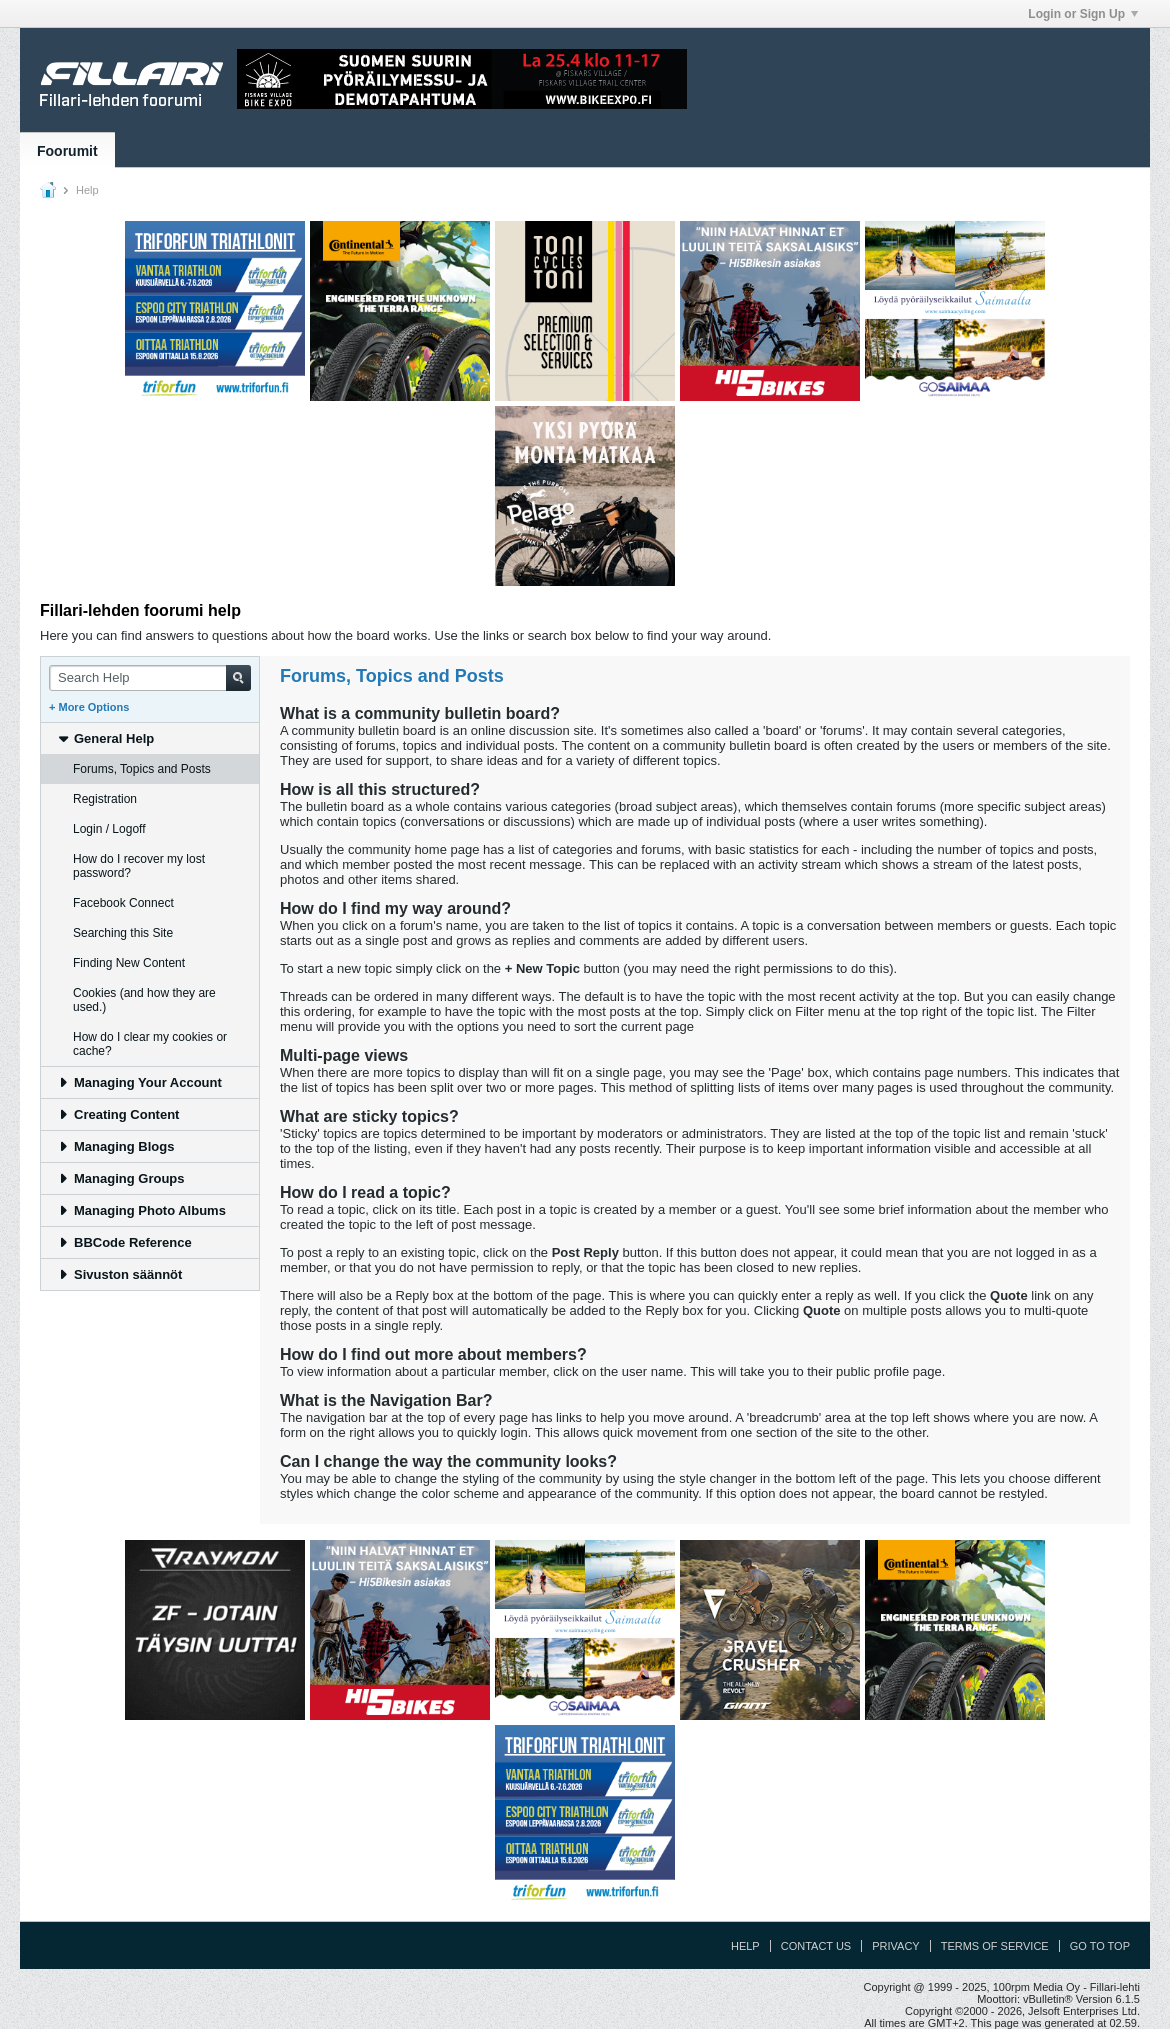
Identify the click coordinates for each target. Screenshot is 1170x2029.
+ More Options (89, 707)
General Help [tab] (105, 738)
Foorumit (67, 151)
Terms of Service (995, 1946)
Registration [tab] (105, 799)
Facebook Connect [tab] (123, 903)
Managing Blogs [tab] (115, 1146)
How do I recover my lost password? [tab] (139, 866)
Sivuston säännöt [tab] (119, 1274)
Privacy (895, 1946)
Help (745, 1946)
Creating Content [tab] (118, 1114)
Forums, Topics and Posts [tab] (142, 769)
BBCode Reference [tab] (124, 1242)
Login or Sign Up (1083, 14)
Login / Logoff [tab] (109, 829)
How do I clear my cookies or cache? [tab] (150, 1044)
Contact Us (816, 1946)
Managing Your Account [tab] (139, 1082)
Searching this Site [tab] (123, 933)
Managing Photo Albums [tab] (141, 1210)
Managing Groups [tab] (121, 1178)
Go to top (1100, 1946)
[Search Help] (150, 678)
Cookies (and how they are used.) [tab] (144, 1000)
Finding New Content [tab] (129, 963)
